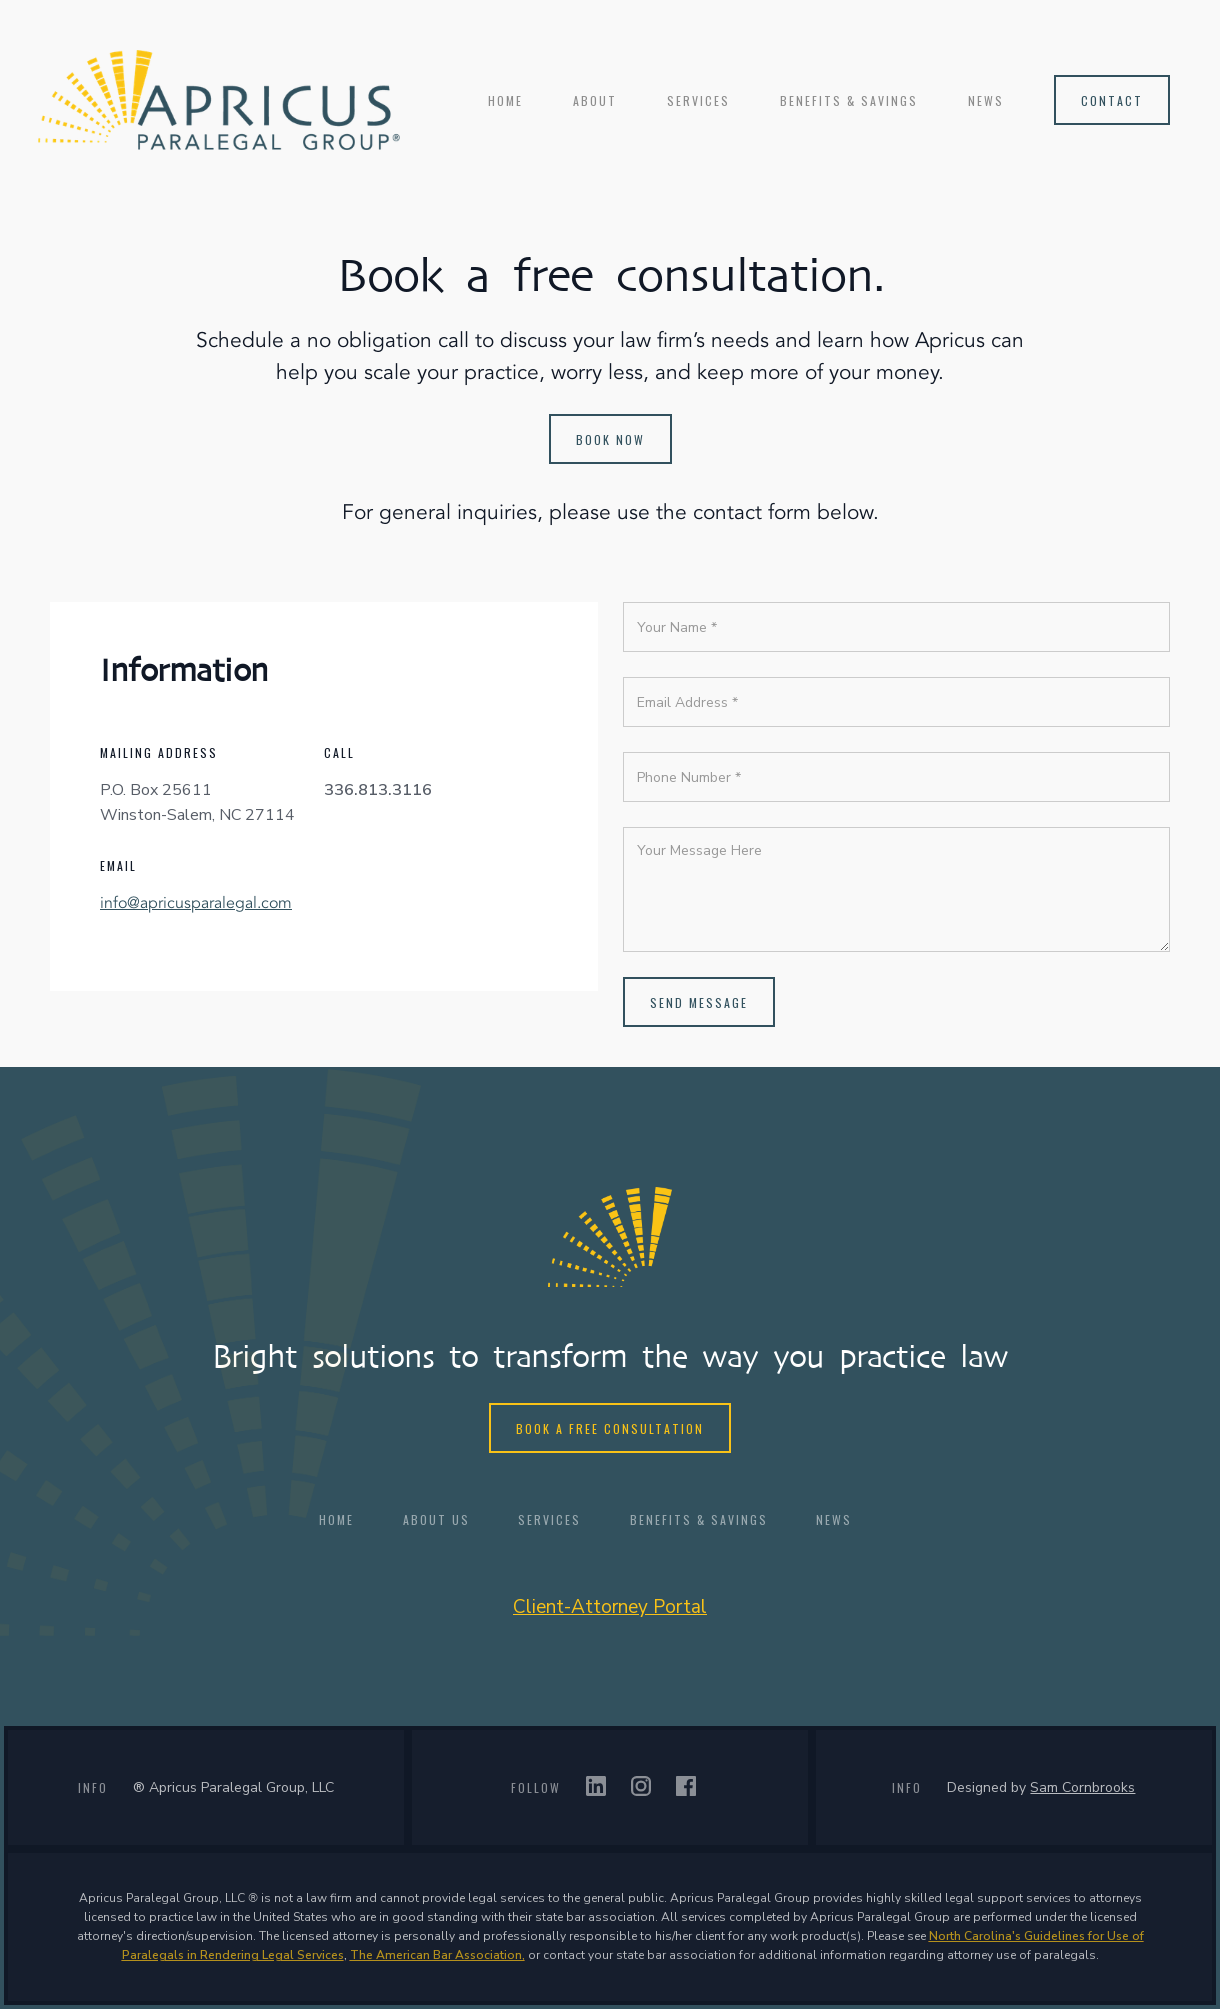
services (698, 100)
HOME (336, 1519)
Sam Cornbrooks (1082, 1787)
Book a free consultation (610, 1428)
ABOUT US (436, 1519)
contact (1112, 100)
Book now (610, 439)
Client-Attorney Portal (610, 1607)
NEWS (986, 100)
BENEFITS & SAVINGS (849, 100)
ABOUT (595, 100)
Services (549, 1519)
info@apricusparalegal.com (196, 903)
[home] (219, 100)
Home (505, 100)
